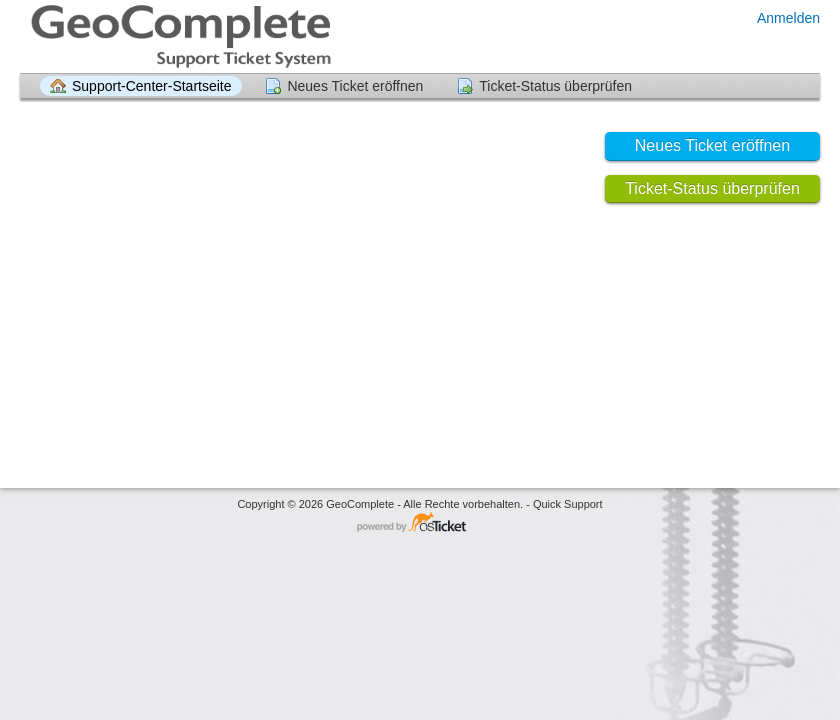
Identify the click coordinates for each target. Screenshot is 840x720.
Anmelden (788, 18)
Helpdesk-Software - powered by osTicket (420, 523)
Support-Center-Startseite (152, 86)
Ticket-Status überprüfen (555, 86)
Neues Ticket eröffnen (355, 86)
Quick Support (568, 504)
